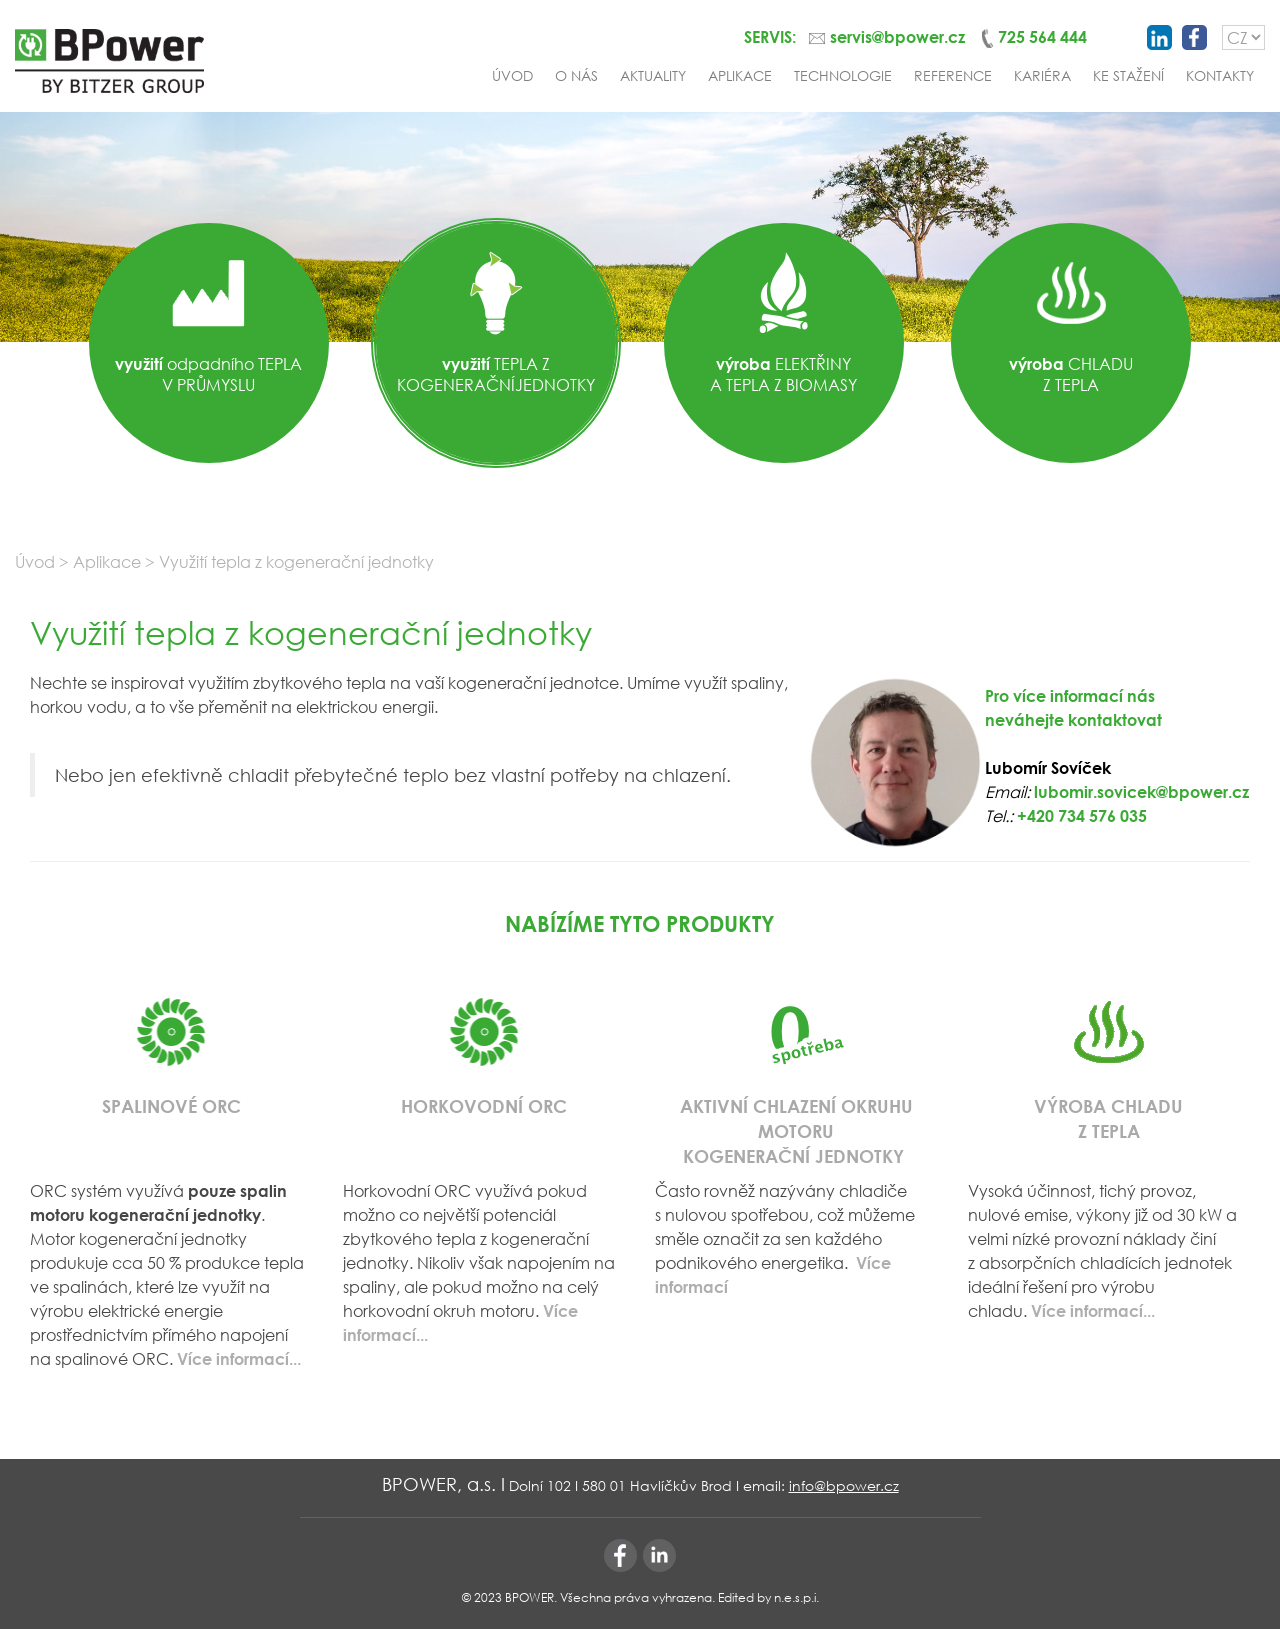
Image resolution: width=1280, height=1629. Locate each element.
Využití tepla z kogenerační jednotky (296, 561)
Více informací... (1093, 1310)
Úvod (512, 75)
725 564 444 (1042, 36)
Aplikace (740, 75)
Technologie (843, 75)
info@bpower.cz (844, 1485)
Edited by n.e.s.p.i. (768, 1597)
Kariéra (1042, 75)
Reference (953, 75)
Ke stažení (1128, 75)
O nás (576, 75)
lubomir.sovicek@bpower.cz (1141, 791)
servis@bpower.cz (897, 36)
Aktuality (653, 75)
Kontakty (1220, 75)
